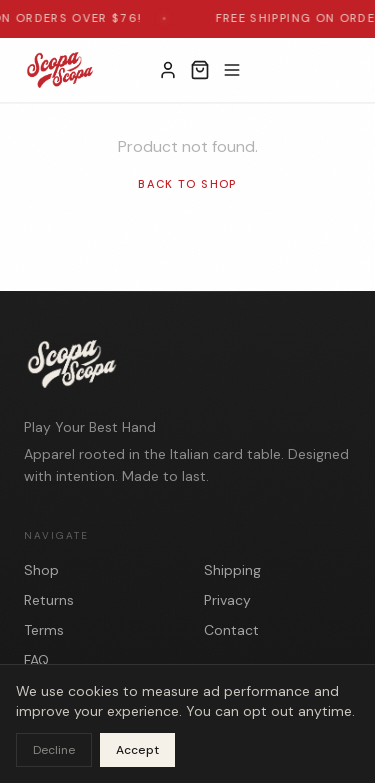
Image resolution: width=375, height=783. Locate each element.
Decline (54, 750)
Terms (44, 630)
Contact (231, 630)
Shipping (232, 570)
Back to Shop (187, 184)
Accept (137, 750)
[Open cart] (200, 70)
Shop (41, 570)
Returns (49, 600)
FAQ (36, 660)
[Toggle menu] (232, 70)
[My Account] (168, 70)
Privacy (227, 600)
